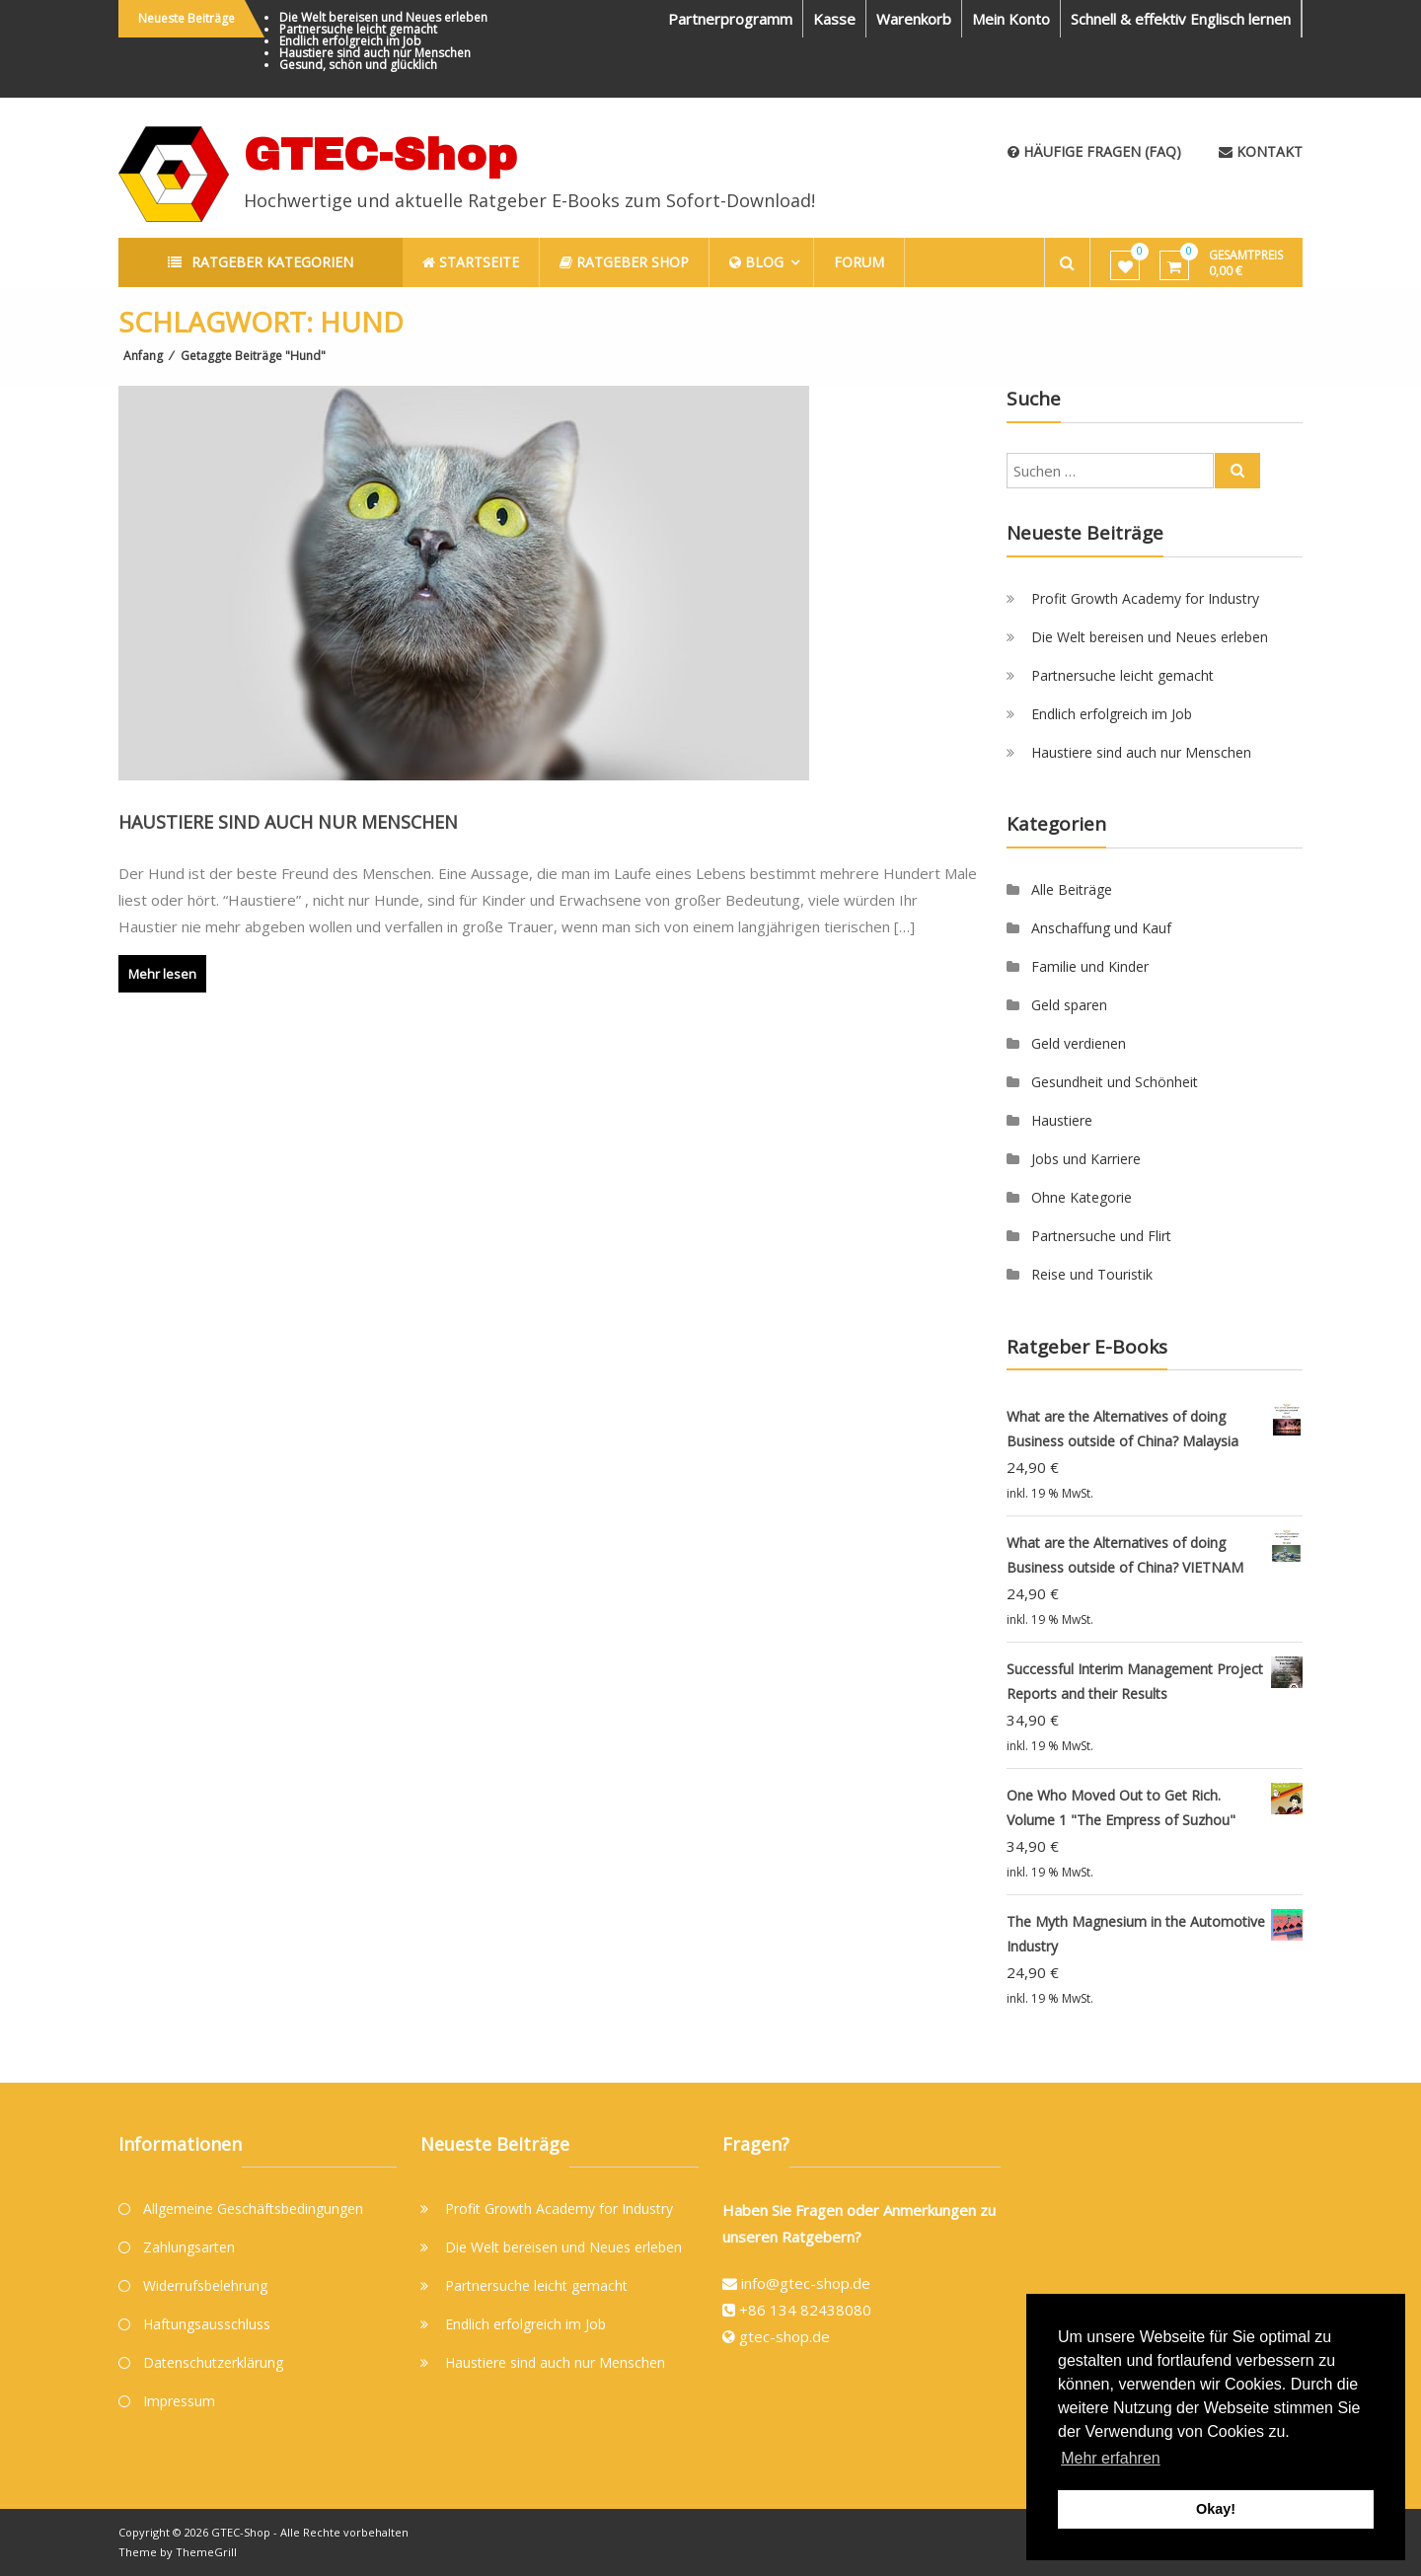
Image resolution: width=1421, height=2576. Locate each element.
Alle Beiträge (1071, 889)
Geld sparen (1069, 1004)
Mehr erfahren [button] (1110, 2458)
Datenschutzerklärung (213, 2362)
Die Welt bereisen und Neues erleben (383, 17)
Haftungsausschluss (206, 2324)
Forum (859, 262)
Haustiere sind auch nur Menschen (375, 52)
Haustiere (1061, 1120)
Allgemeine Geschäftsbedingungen (253, 2208)
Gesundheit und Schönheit (1114, 1081)
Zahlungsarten (189, 2247)
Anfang (143, 355)
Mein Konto (1011, 19)
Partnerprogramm (730, 19)
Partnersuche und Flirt (1101, 1235)
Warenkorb (913, 19)
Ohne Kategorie (1081, 1197)
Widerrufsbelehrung (205, 2285)
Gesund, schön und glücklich (358, 64)
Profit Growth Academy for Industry (1145, 598)
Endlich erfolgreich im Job (350, 41)
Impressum (179, 2401)
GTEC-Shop (380, 154)
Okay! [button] (1215, 2509)
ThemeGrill (206, 2551)
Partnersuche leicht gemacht (358, 29)
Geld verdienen (1078, 1043)
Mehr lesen (162, 974)
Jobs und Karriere (1086, 1158)
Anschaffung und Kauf (1101, 928)
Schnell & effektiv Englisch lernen (1181, 19)
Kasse (834, 19)
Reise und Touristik (1092, 1274)
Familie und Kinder (1090, 966)
